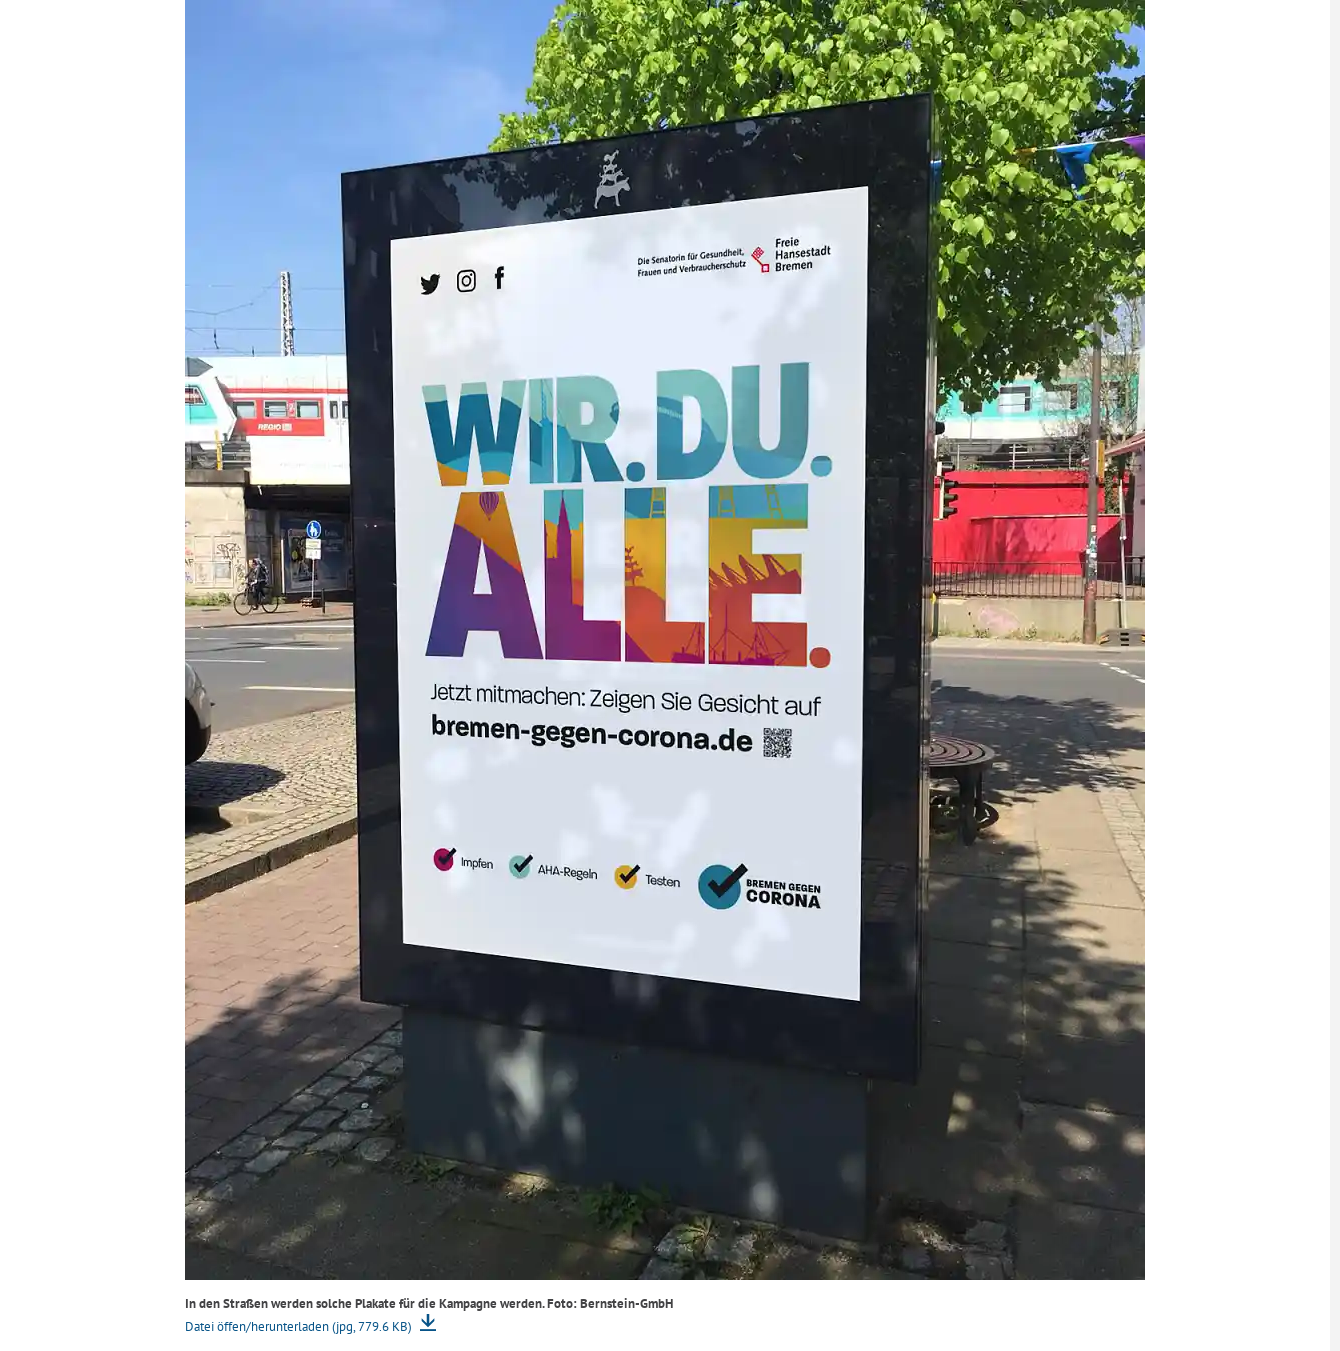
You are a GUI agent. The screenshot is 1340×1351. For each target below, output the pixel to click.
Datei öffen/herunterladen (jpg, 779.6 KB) (300, 1326)
